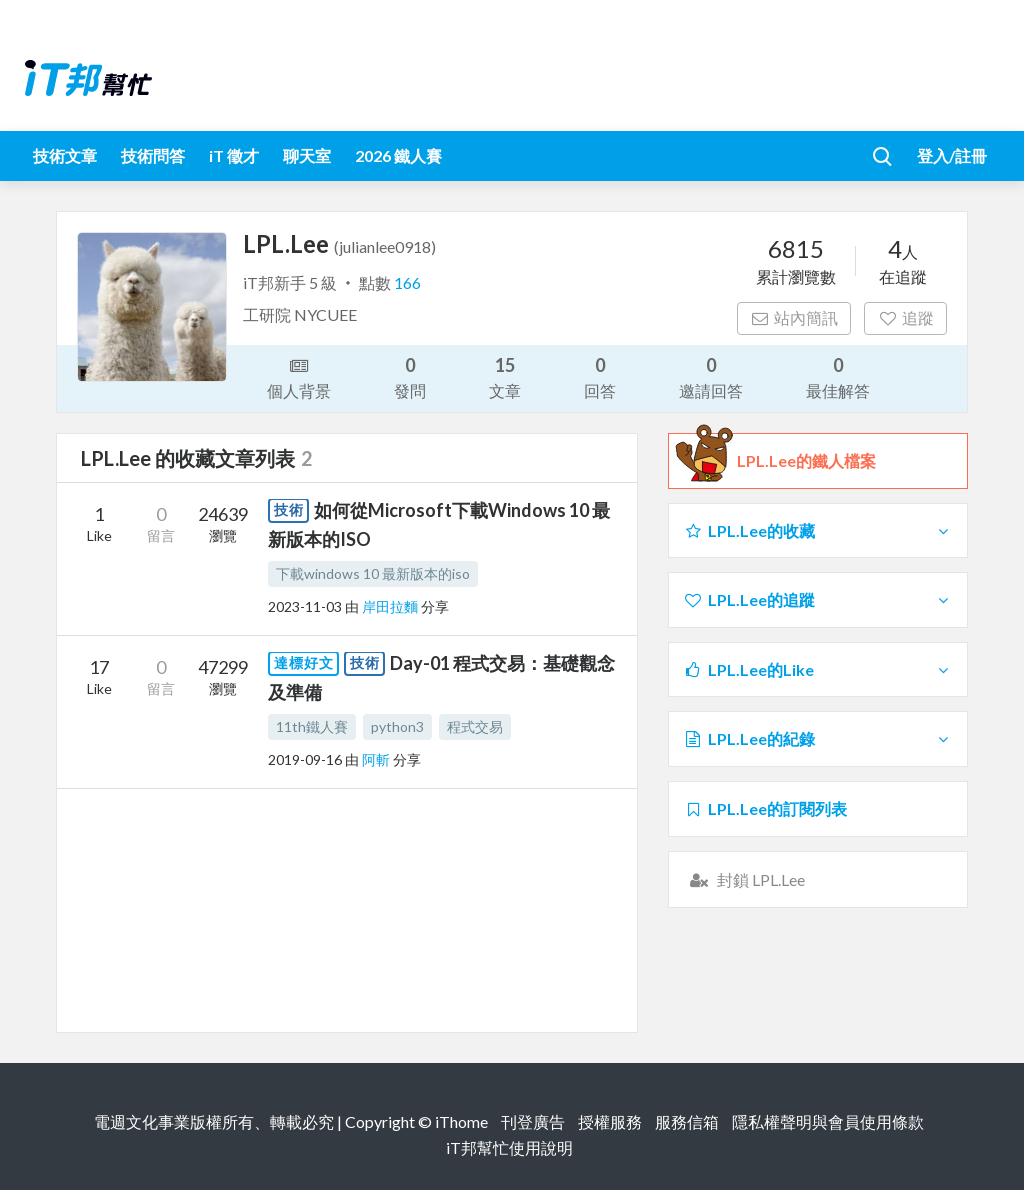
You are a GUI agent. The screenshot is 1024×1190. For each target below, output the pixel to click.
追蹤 (905, 317)
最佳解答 (838, 376)
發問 (410, 376)
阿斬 (377, 759)
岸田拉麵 (391, 606)
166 (407, 282)
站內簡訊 (794, 317)
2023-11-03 (305, 606)
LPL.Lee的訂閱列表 (765, 808)
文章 (505, 376)
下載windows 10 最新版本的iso (373, 573)
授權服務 (610, 1121)
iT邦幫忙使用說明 (509, 1147)
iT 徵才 (234, 155)
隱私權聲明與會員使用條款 (828, 1121)
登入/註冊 (952, 155)
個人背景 (299, 377)
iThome (461, 1121)
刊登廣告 (533, 1121)
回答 (600, 376)
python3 (397, 726)
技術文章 (65, 155)
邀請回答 (711, 376)
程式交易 (475, 726)
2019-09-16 (305, 759)
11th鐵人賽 (312, 726)
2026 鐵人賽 (398, 155)
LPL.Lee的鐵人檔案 (806, 461)
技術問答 (153, 155)
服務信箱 (687, 1121)
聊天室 (307, 155)
